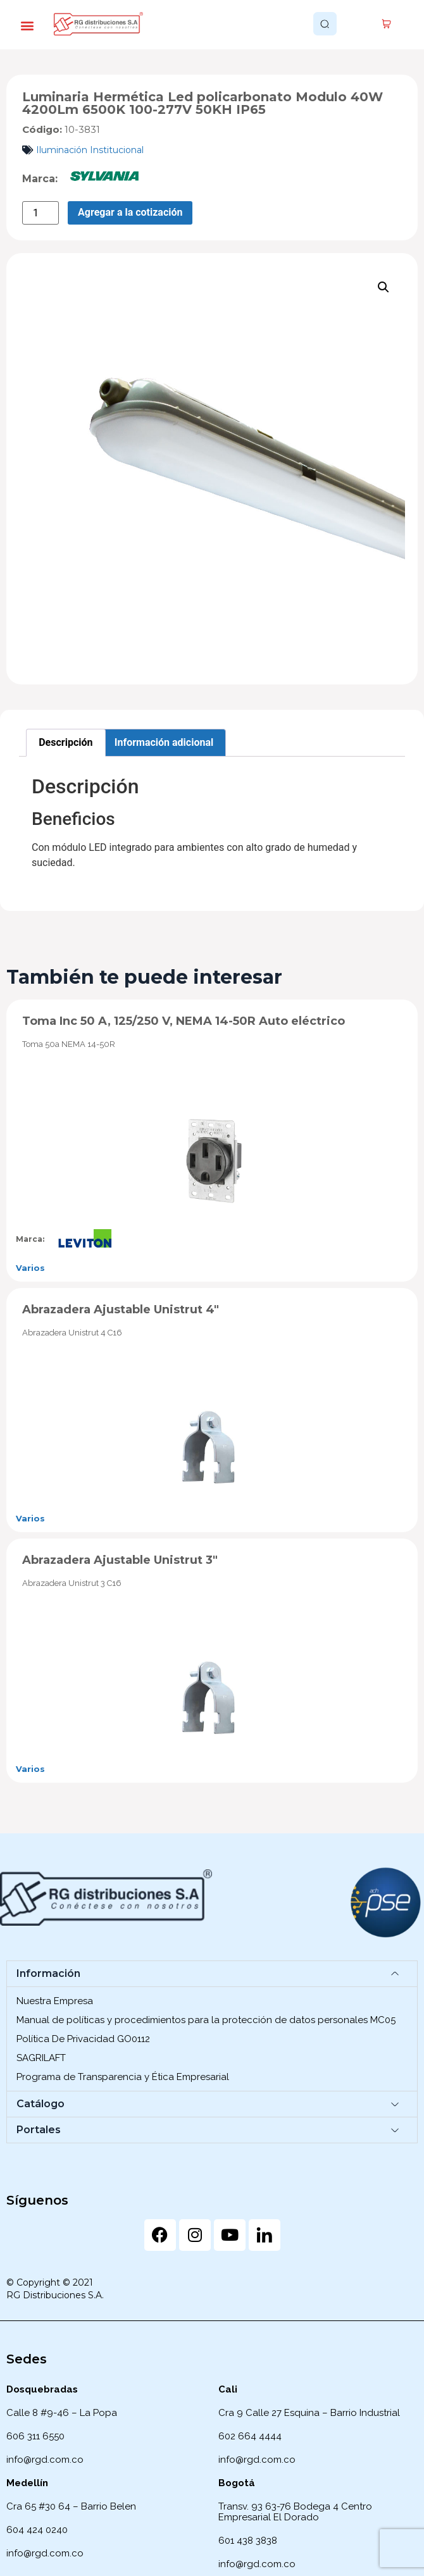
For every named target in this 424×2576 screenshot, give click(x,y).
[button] (26, 25)
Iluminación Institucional (90, 150)
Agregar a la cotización (130, 212)
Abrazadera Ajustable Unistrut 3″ (120, 1560)
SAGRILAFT (41, 2058)
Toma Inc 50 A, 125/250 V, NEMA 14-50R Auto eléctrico (183, 1021)
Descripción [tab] (65, 742)
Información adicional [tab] (164, 742)
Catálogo (40, 2104)
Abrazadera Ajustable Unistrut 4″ (120, 1309)
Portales (38, 2130)
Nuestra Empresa (54, 2001)
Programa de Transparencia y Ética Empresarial (122, 2077)
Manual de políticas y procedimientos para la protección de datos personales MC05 (206, 2020)
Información (48, 1973)
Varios (30, 1268)
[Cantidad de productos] (40, 213)
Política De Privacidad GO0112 (83, 2039)
